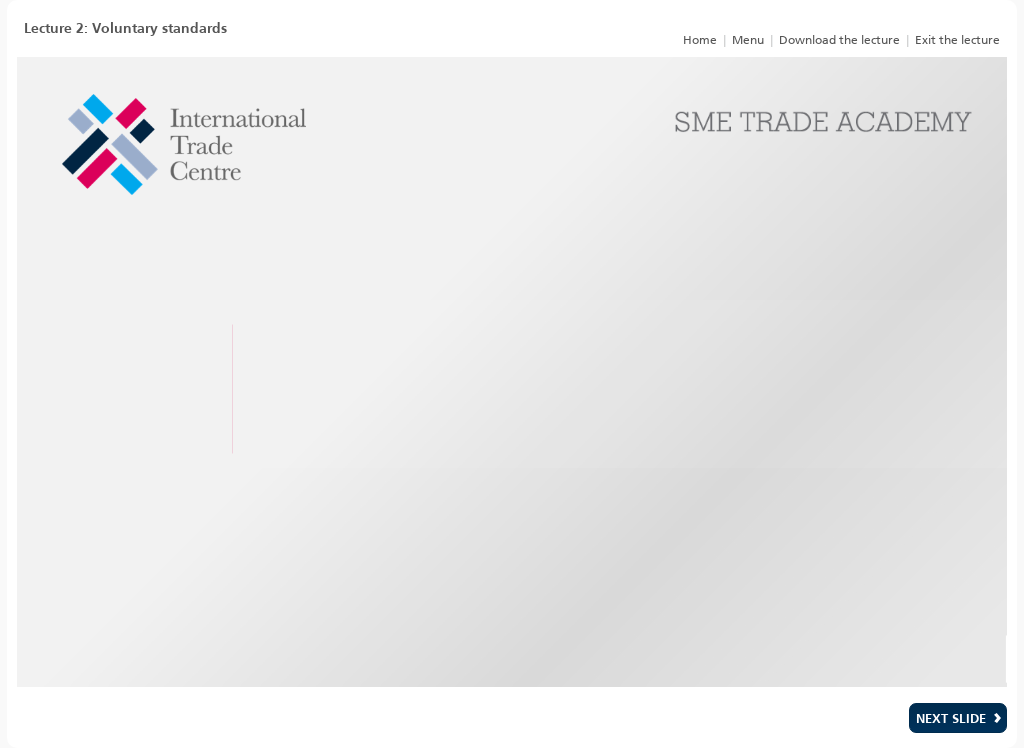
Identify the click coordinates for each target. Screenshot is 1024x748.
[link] (699, 39)
